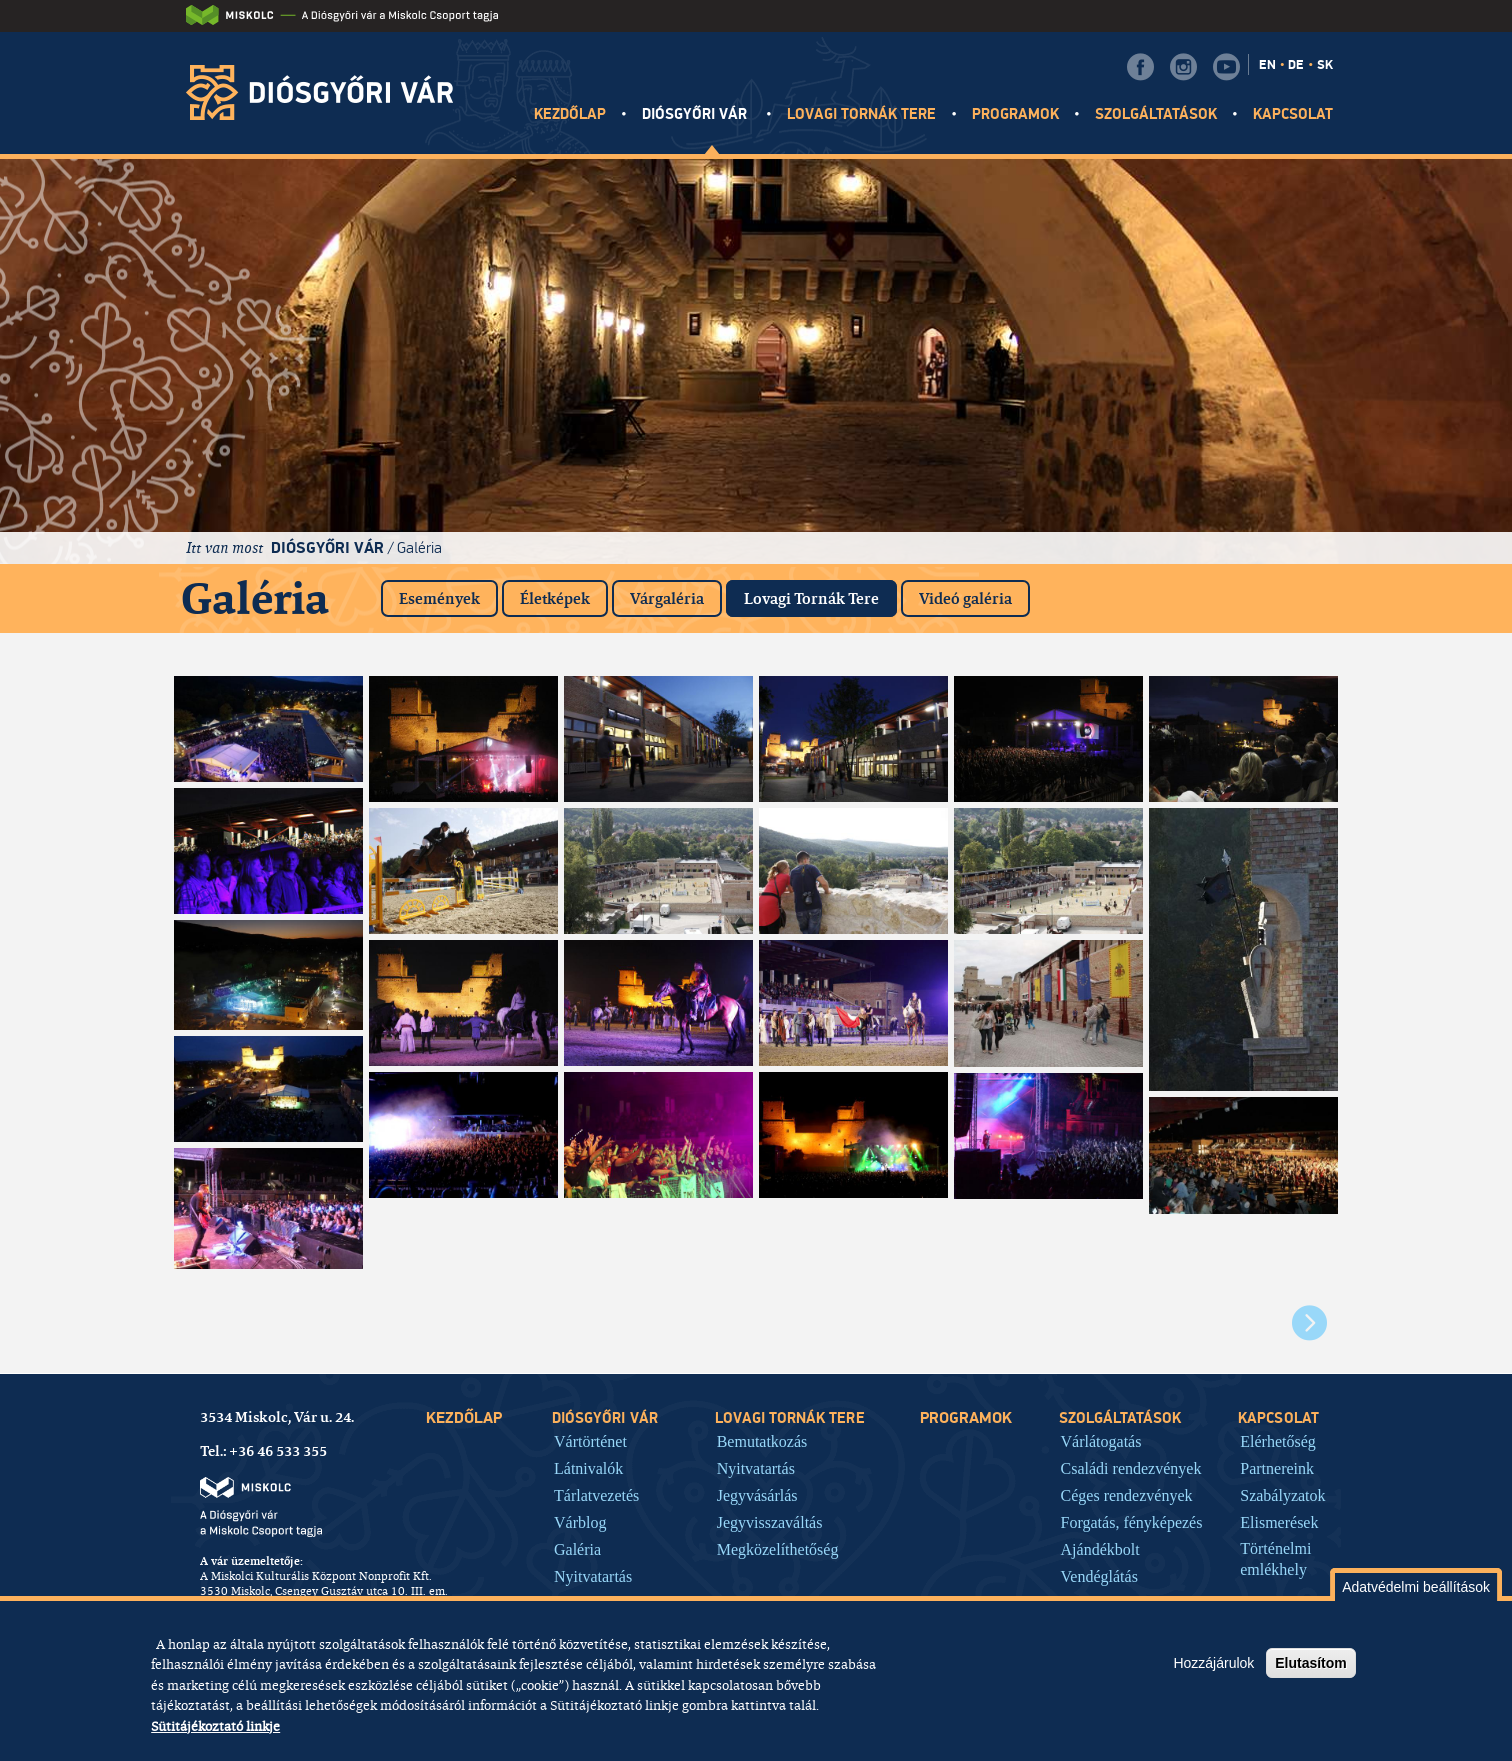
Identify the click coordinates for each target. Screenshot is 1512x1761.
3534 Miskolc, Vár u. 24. (277, 1417)
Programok (1015, 114)
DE (1296, 65)
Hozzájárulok (1213, 1663)
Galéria (419, 547)
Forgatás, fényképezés (1132, 1522)
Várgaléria (667, 598)
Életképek (555, 598)
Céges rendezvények (1127, 1495)
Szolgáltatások (1156, 114)
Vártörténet (590, 1441)
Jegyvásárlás (757, 1495)
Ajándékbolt (1100, 1549)
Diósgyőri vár (697, 114)
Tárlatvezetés (596, 1495)
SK (1325, 65)
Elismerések (1279, 1522)
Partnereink (1277, 1468)
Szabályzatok (1282, 1495)
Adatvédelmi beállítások (1416, 1587)
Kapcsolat (1293, 114)
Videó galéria (965, 598)
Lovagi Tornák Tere (820, 594)
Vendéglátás (1099, 1576)
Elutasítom (1311, 1663)
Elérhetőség (1278, 1441)
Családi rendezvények (1131, 1468)
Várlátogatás (1101, 1441)
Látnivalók (588, 1468)
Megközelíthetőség (778, 1549)
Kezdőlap (570, 114)
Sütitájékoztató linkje (215, 1726)
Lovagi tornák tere (862, 114)
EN (1267, 65)
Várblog (580, 1522)
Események (439, 598)
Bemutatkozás (762, 1441)
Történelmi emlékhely (1275, 1559)
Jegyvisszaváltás (770, 1522)
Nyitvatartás (593, 1576)
